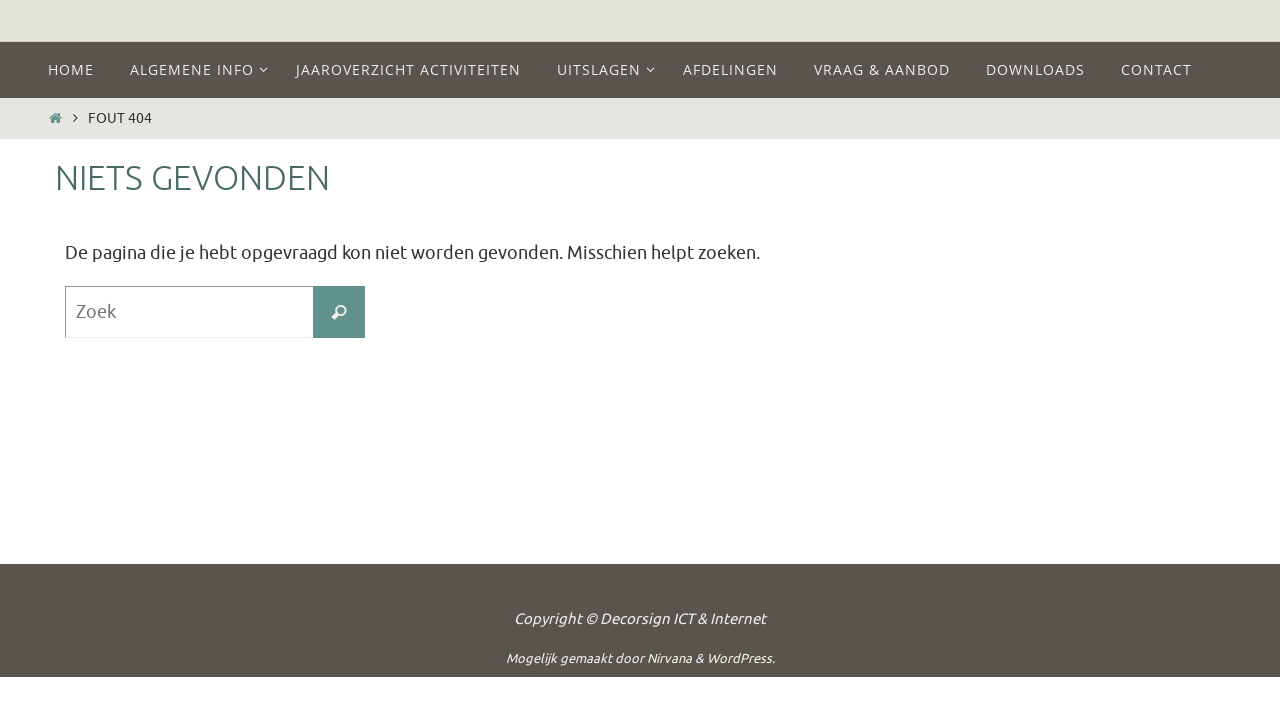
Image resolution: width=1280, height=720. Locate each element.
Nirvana (669, 658)
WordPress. (741, 658)
